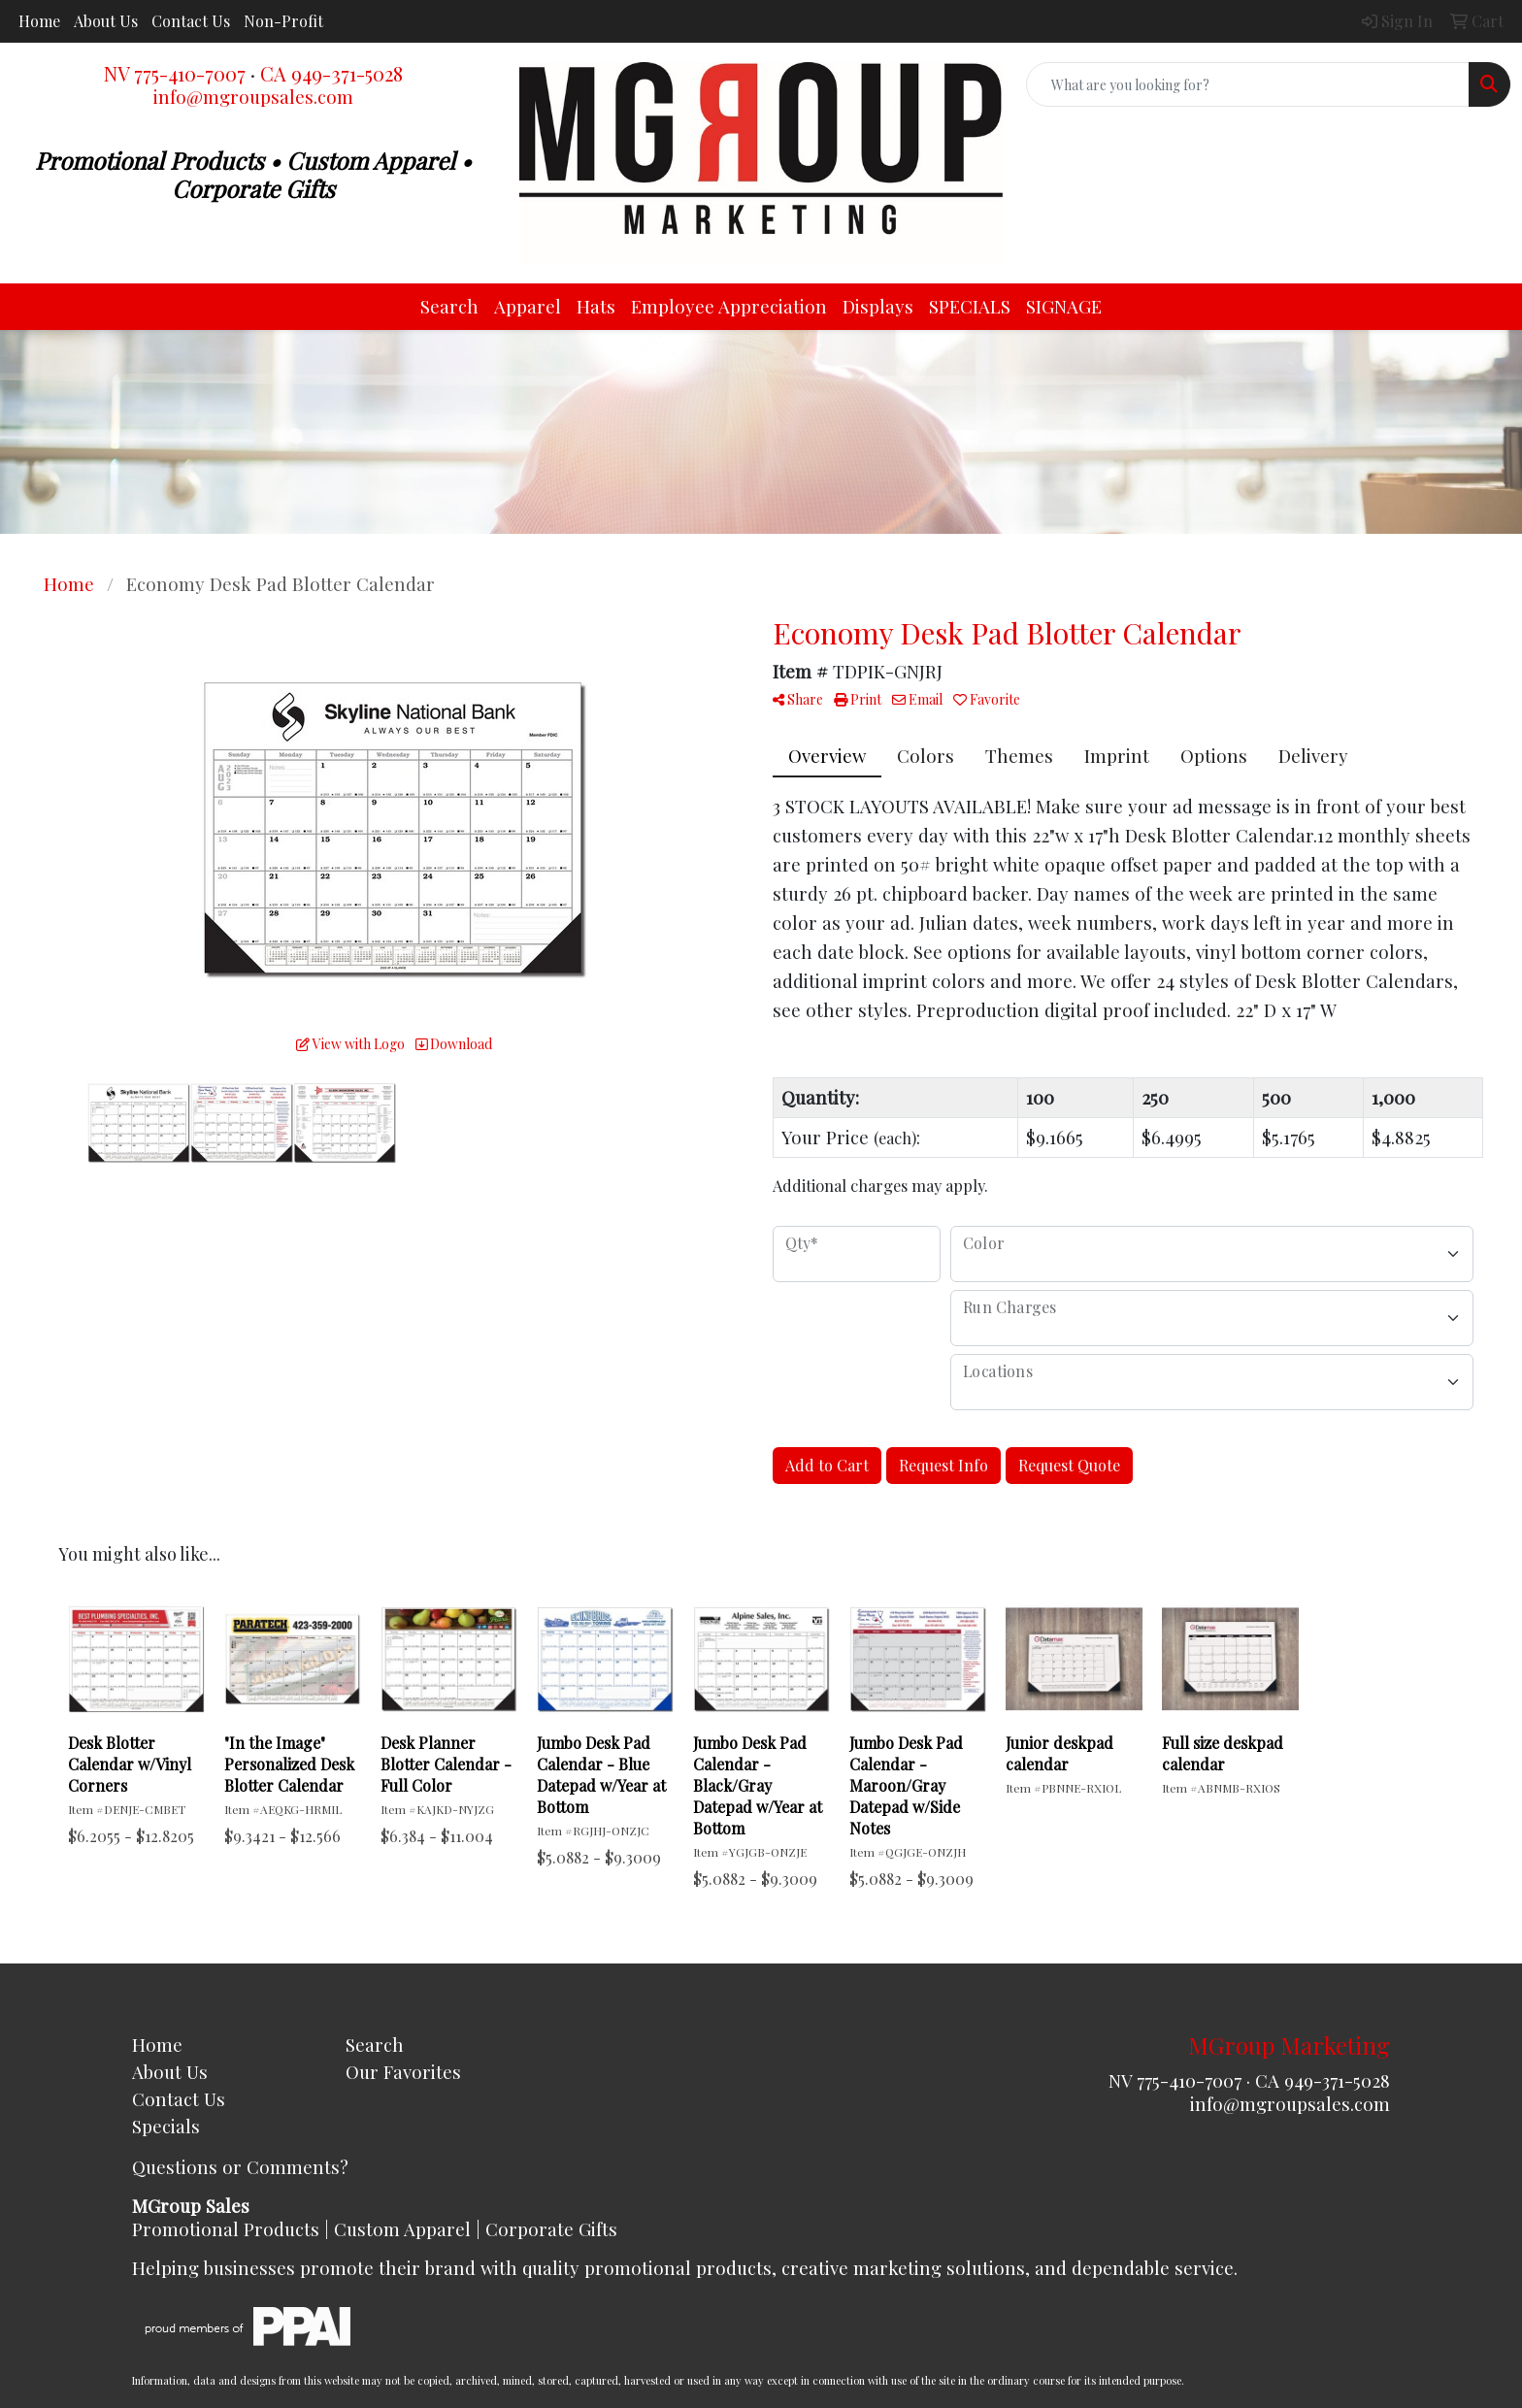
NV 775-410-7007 (175, 73)
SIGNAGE (1064, 306)
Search (449, 306)
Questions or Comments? (240, 2167)
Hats (596, 306)
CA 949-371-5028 (331, 73)
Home (39, 21)
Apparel (527, 306)
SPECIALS (969, 306)
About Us (106, 21)
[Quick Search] (1248, 84)
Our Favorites (403, 2072)
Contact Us (190, 21)
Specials (166, 2126)
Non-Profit (283, 21)
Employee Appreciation (729, 306)
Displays (878, 306)
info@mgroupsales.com (253, 96)
